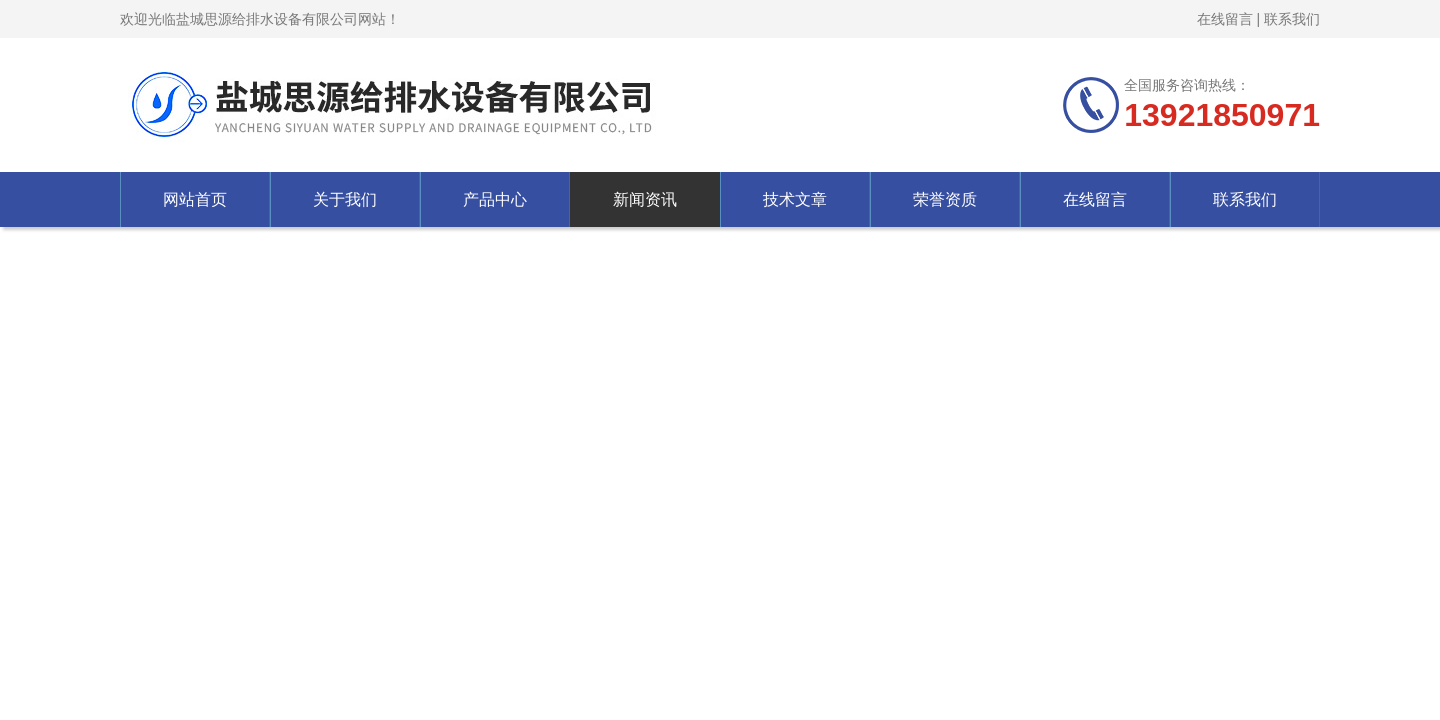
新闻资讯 (645, 199)
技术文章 (795, 199)
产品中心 (495, 199)
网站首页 (195, 199)
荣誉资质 (945, 199)
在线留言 (1225, 19)
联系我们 (1292, 19)
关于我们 (345, 199)
